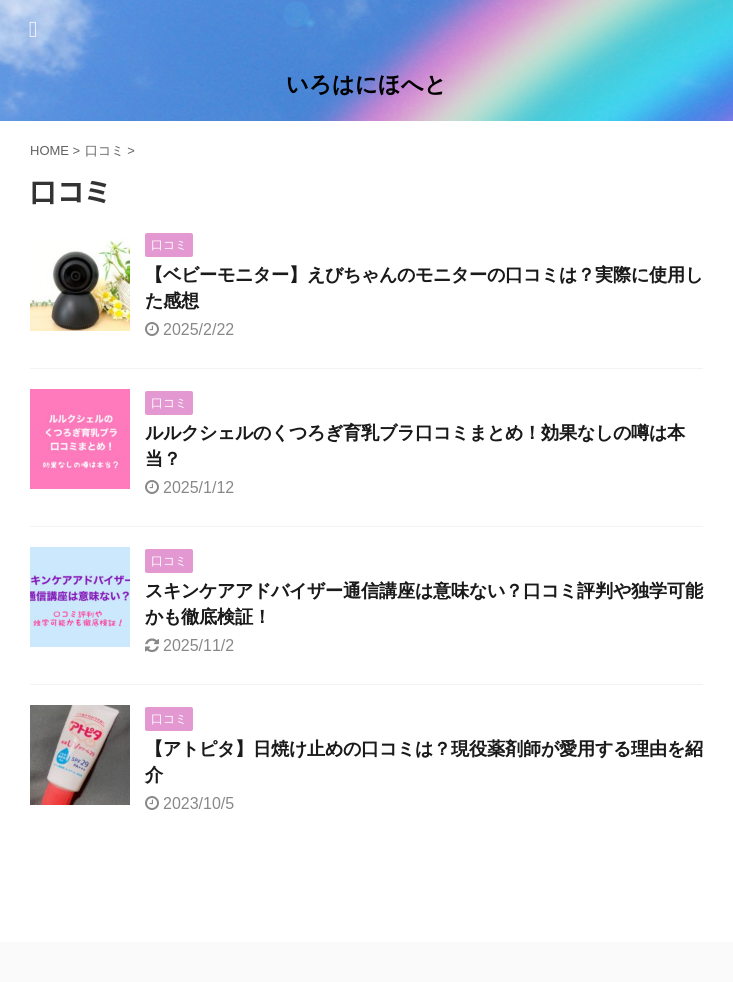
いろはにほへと (366, 84)
